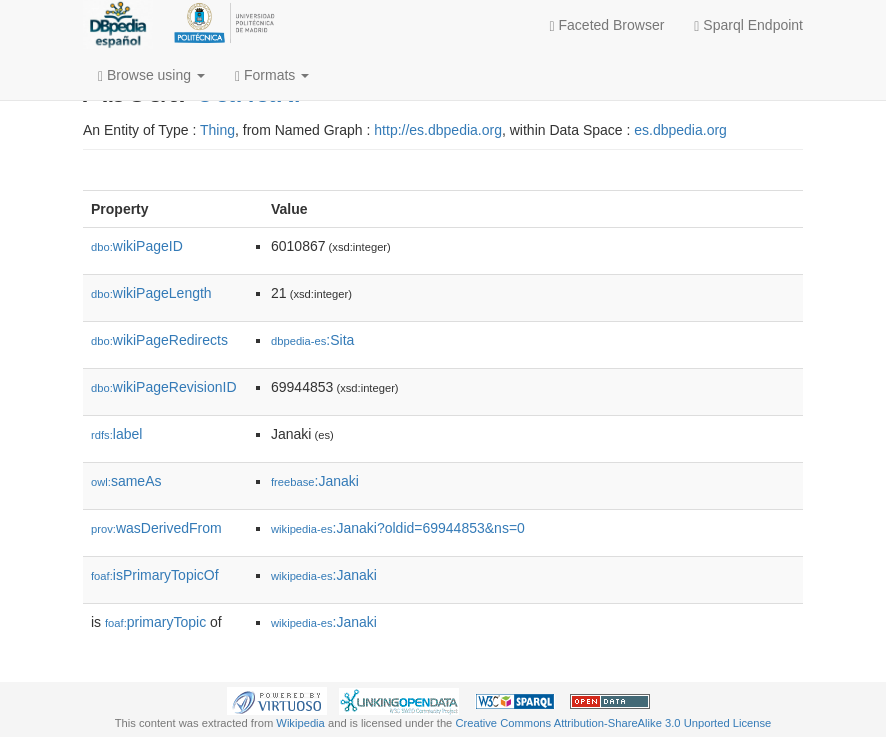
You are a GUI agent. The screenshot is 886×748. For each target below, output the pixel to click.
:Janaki (315, 481)
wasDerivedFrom (156, 528)
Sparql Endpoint (748, 25)
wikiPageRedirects (159, 340)
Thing (217, 130)
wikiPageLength (151, 293)
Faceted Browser (607, 25)
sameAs (126, 481)
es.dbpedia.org (680, 130)
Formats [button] (272, 75)
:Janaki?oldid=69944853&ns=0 (398, 528)
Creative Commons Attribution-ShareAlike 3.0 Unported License (613, 723)
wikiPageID (137, 246)
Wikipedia (300, 723)
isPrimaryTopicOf (155, 575)
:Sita (312, 340)
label (116, 434)
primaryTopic (155, 622)
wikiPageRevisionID (164, 387)
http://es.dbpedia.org (438, 130)
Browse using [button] (151, 75)
